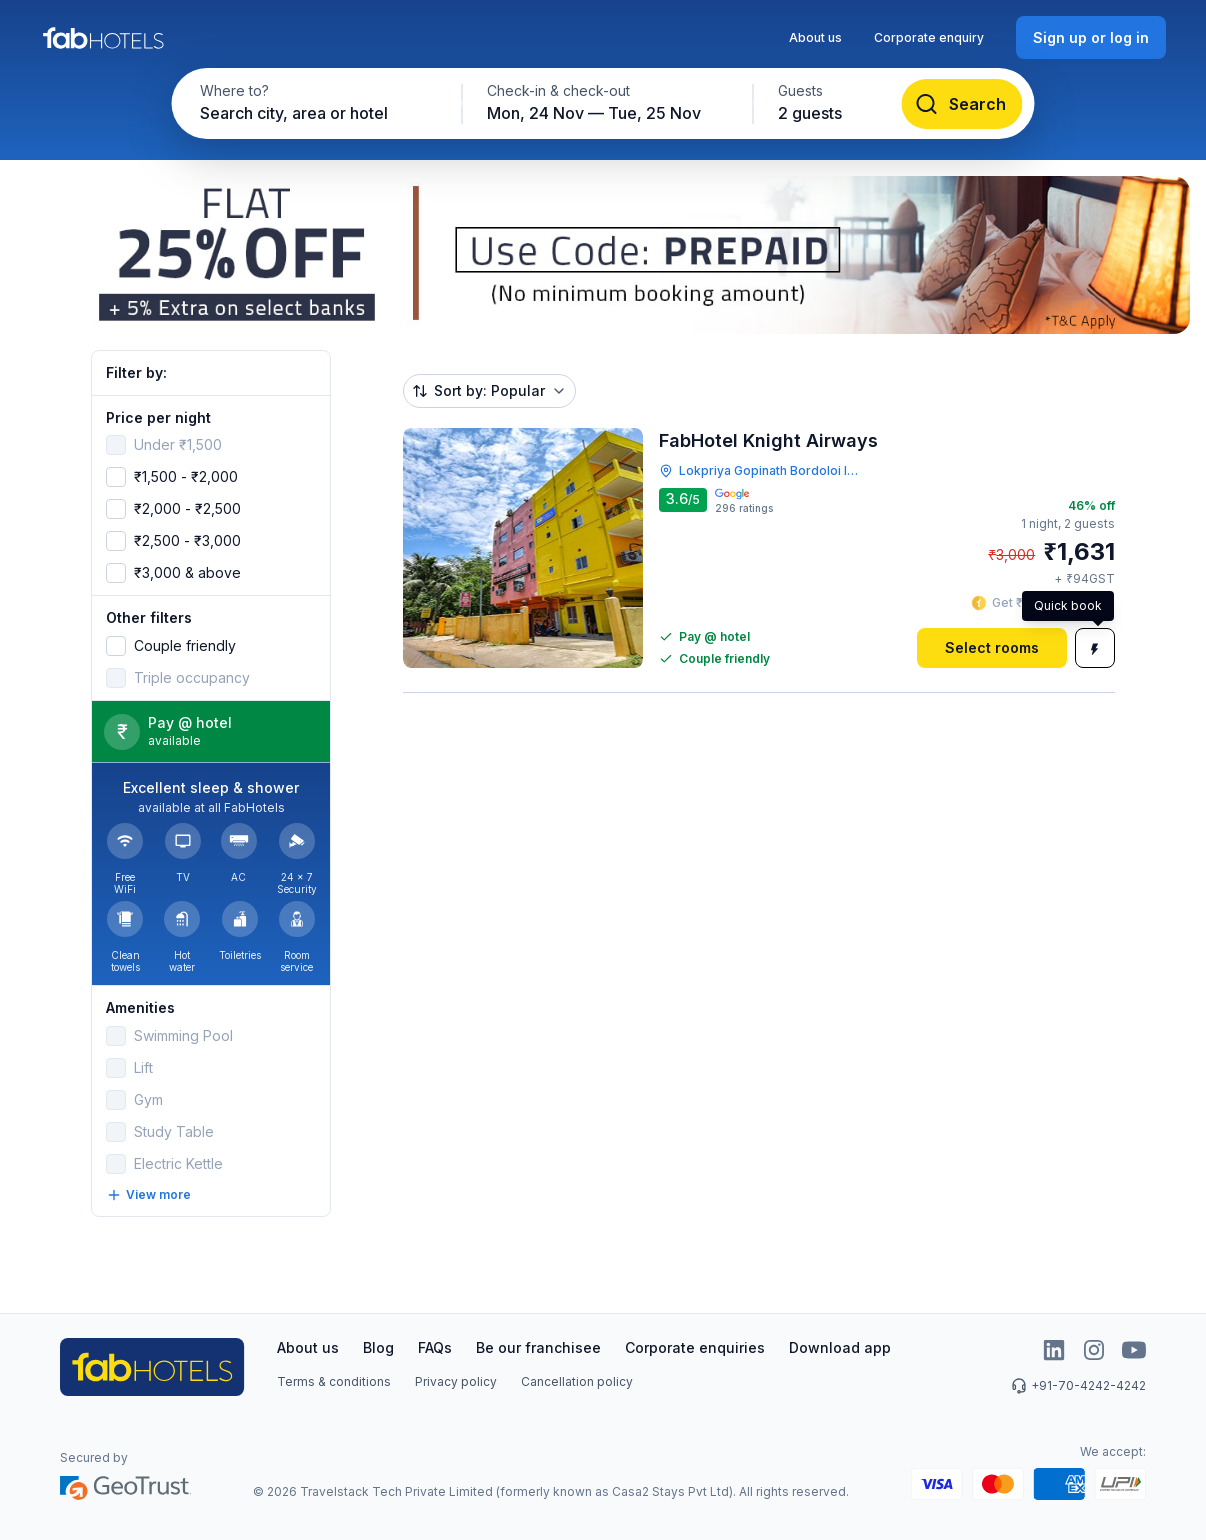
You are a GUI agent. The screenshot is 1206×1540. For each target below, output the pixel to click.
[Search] (962, 104)
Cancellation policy (577, 1381)
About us (815, 37)
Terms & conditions (334, 1381)
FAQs (435, 1347)
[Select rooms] (992, 648)
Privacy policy (456, 1381)
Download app (840, 1347)
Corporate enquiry (929, 37)
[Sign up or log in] (1091, 37)
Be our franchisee (538, 1347)
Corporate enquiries (695, 1347)
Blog (378, 1347)
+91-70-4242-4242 (1078, 1386)
